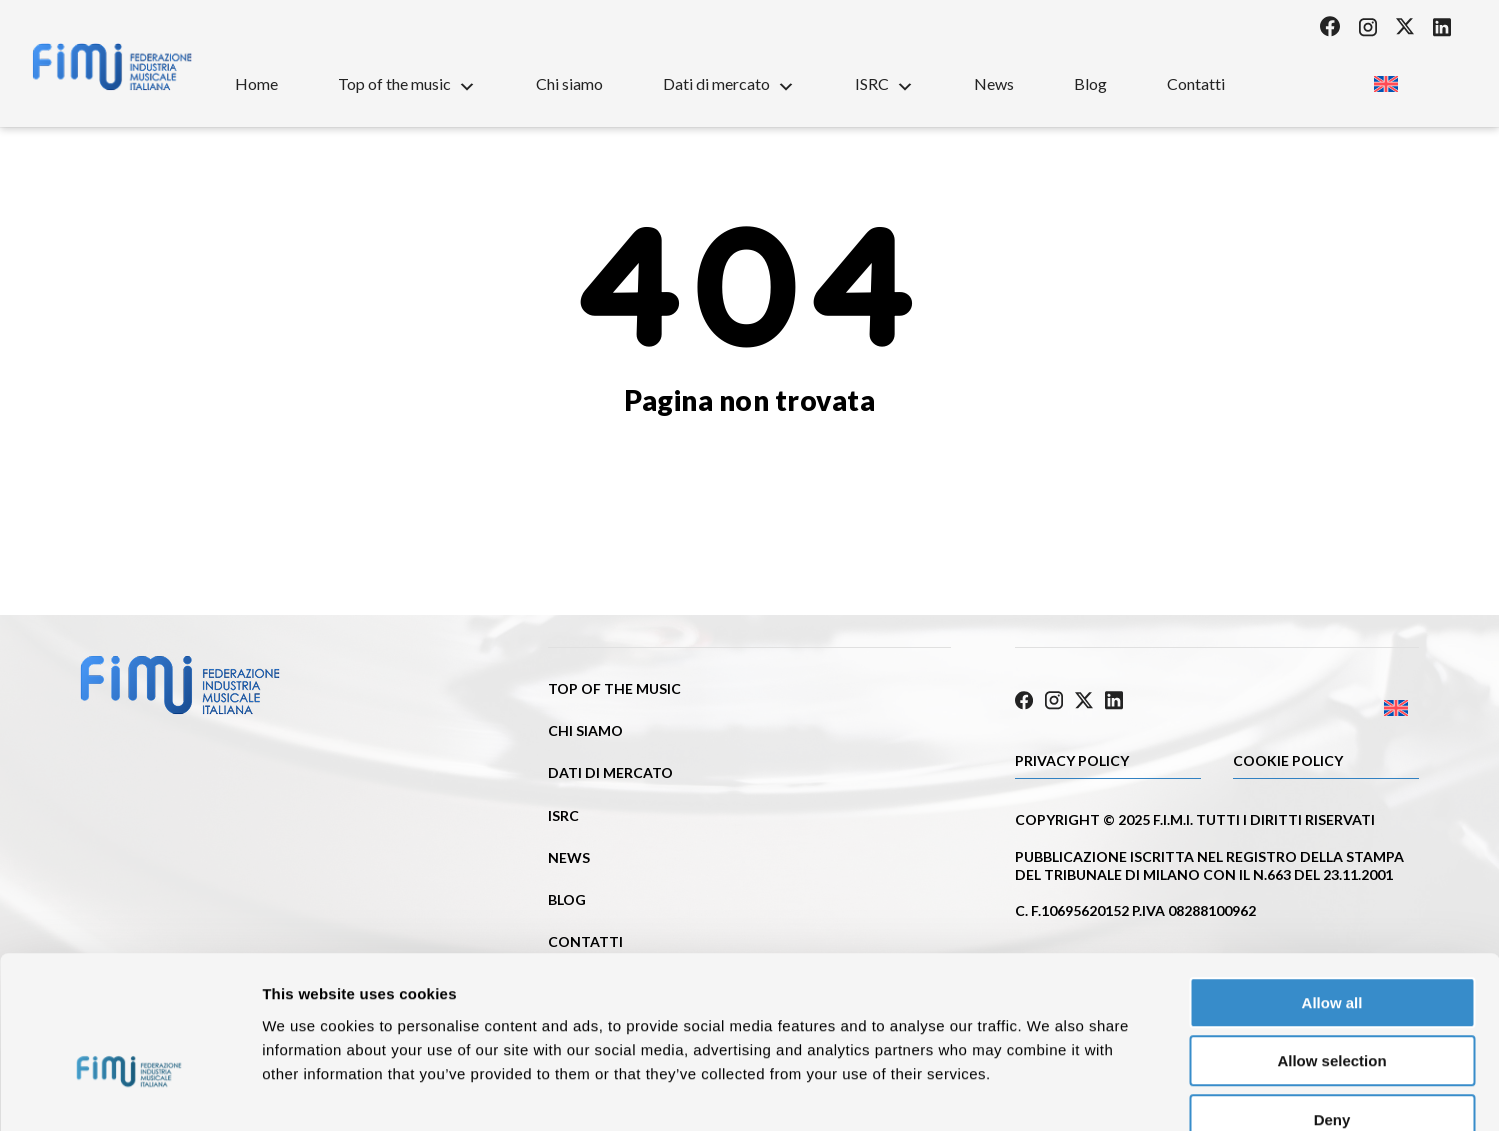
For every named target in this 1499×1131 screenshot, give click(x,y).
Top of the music (407, 83)
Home (256, 83)
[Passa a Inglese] (1385, 77)
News (994, 83)
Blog (1090, 83)
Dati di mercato (729, 83)
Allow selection (1331, 945)
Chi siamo (569, 83)
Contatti (1196, 83)
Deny (1332, 1003)
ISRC (884, 83)
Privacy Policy (1072, 757)
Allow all (1332, 886)
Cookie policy (1288, 757)
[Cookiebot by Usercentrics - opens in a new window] (129, 1092)
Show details (1049, 1091)
